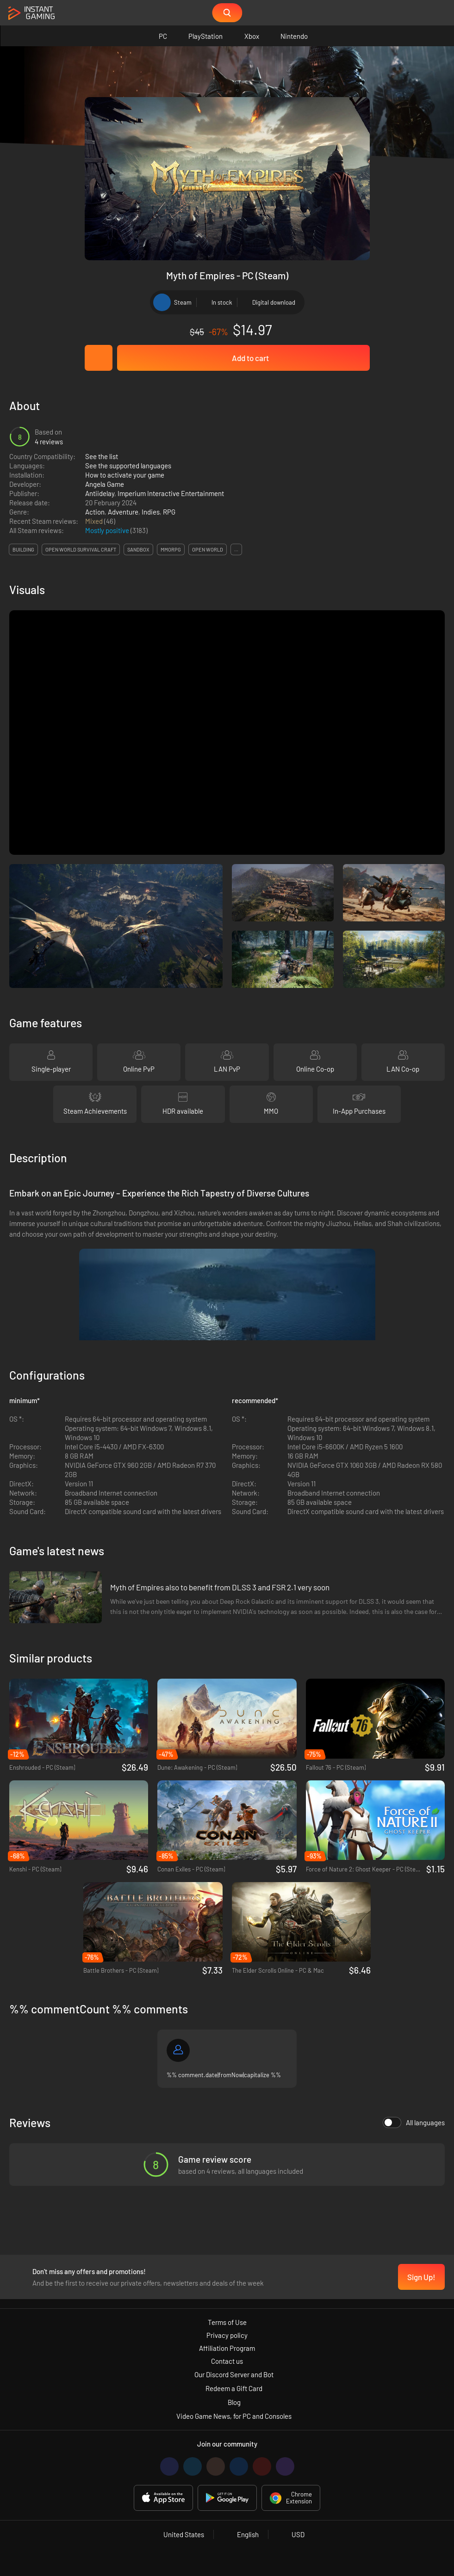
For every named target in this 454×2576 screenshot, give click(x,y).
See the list (101, 456)
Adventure (123, 512)
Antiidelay (99, 493)
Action (95, 512)
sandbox (138, 549)
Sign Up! (421, 2277)
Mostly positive (108, 530)
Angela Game (104, 484)
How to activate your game (124, 475)
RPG (169, 512)
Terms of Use (227, 2322)
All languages (414, 2122)
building (23, 549)
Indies (151, 512)
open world (207, 549)
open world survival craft (80, 549)
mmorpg (171, 549)
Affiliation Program (227, 2348)
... (236, 549)
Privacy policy (227, 2335)
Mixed (94, 521)
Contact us (227, 2361)
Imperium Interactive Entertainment (171, 493)
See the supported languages (128, 465)
